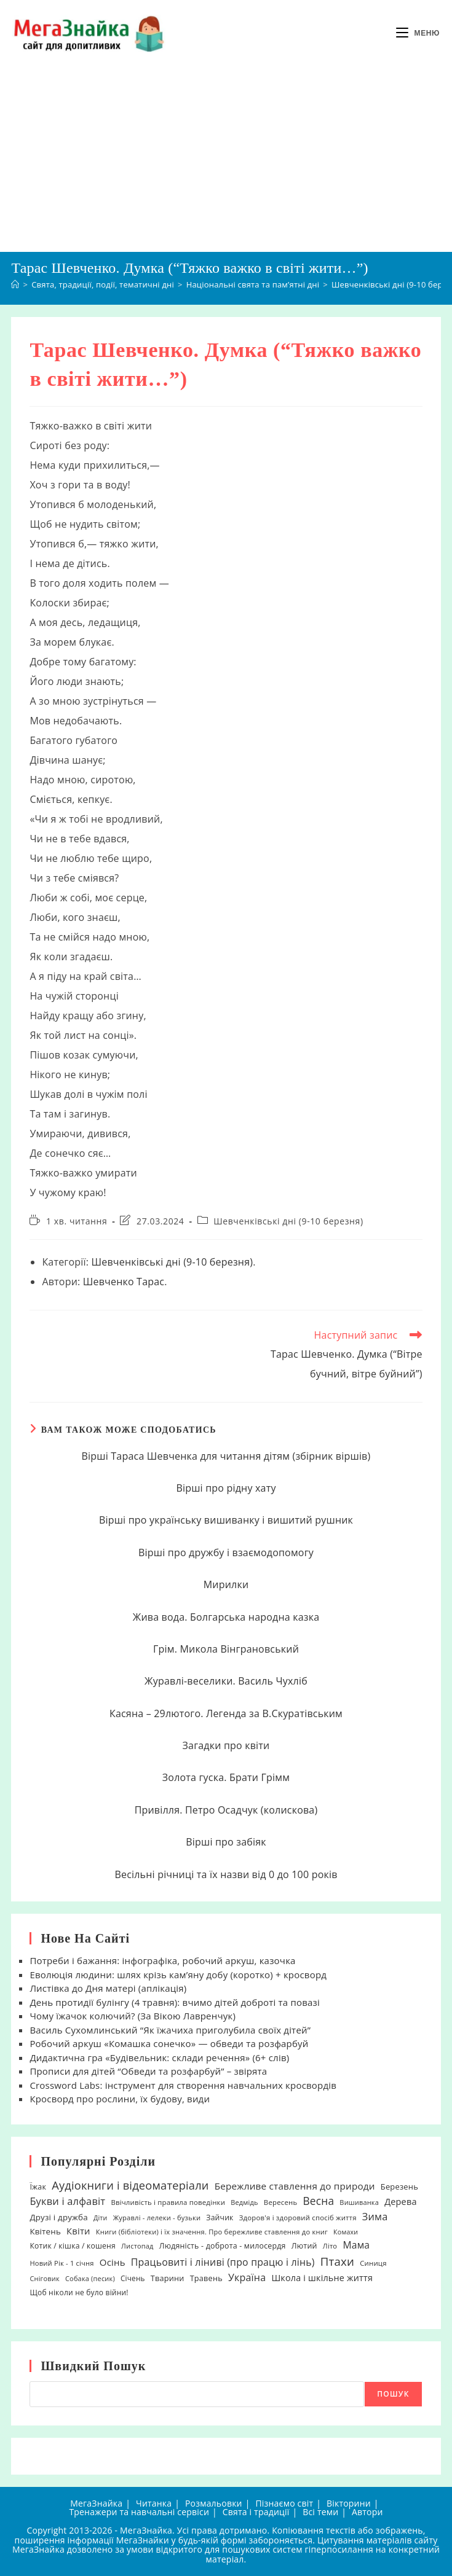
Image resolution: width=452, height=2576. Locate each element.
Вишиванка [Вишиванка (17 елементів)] (359, 2202)
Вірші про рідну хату (226, 1488)
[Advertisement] (226, 159)
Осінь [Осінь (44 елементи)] (112, 2262)
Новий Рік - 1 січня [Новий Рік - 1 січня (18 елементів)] (61, 2263)
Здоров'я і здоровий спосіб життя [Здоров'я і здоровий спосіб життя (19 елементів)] (298, 2217)
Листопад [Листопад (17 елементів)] (137, 2245)
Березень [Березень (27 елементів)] (399, 2186)
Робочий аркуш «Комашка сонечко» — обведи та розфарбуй (169, 2043)
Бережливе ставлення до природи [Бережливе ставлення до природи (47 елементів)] (295, 2186)
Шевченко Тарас (123, 1281)
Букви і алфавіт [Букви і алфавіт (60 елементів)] (67, 2201)
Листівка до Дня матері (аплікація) (108, 1988)
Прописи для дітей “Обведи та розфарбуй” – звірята (148, 2071)
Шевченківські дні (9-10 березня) (288, 1221)
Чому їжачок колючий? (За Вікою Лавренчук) (133, 2016)
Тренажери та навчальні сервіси (139, 2512)
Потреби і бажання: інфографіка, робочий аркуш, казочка (162, 1960)
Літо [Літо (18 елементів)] (330, 2245)
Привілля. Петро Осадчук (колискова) (226, 1810)
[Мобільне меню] (418, 33)
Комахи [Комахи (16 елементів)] (345, 2232)
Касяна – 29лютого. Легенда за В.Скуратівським (226, 1713)
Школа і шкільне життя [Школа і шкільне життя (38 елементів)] (322, 2278)
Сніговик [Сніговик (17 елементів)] (45, 2278)
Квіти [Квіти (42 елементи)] (78, 2231)
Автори (367, 2512)
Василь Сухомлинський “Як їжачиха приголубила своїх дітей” (170, 2030)
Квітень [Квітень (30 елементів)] (45, 2231)
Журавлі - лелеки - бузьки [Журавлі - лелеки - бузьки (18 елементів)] (157, 2217)
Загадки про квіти (226, 1745)
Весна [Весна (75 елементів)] (318, 2200)
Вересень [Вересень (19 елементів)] (280, 2202)
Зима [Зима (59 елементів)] (375, 2216)
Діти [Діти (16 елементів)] (100, 2218)
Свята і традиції (256, 2512)
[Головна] (15, 284)
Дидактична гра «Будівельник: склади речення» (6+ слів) (159, 2057)
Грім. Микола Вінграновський (226, 1649)
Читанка (154, 2503)
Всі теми (320, 2512)
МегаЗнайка (96, 2503)
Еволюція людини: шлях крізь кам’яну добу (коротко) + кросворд (178, 1974)
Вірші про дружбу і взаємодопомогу (226, 1552)
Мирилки (226, 1584)
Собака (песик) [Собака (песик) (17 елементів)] (90, 2278)
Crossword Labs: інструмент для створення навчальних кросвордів (183, 2085)
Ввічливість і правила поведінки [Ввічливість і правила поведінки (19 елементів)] (168, 2202)
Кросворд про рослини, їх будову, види (120, 2099)
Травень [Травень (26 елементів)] (206, 2278)
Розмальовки (213, 2503)
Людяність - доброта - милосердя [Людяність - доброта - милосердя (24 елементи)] (222, 2246)
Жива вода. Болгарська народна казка (226, 1617)
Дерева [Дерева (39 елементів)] (400, 2201)
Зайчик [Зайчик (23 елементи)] (219, 2217)
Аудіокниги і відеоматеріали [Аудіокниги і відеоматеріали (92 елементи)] (130, 2185)
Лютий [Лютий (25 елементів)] (304, 2246)
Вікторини (349, 2503)
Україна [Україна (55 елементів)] (247, 2277)
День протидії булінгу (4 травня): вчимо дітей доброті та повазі (175, 2002)
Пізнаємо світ (284, 2503)
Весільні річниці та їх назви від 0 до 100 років (225, 1874)
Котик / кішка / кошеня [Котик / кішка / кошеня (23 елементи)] (73, 2246)
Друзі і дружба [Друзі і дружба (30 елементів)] (58, 2217)
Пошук (393, 2394)
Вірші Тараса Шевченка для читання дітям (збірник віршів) (226, 1456)
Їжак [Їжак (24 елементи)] (38, 2187)
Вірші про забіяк (226, 1842)
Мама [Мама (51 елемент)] (356, 2245)
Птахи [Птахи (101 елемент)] (337, 2261)
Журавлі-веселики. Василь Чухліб (226, 1681)
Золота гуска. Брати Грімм (226, 1777)
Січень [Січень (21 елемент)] (133, 2278)
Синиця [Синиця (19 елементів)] (373, 2263)
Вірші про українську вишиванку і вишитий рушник (226, 1520)
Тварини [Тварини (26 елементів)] (167, 2278)
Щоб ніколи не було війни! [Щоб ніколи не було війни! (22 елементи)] (79, 2292)
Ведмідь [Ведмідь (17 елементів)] (244, 2202)
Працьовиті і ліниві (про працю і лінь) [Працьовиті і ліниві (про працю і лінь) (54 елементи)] (223, 2262)
